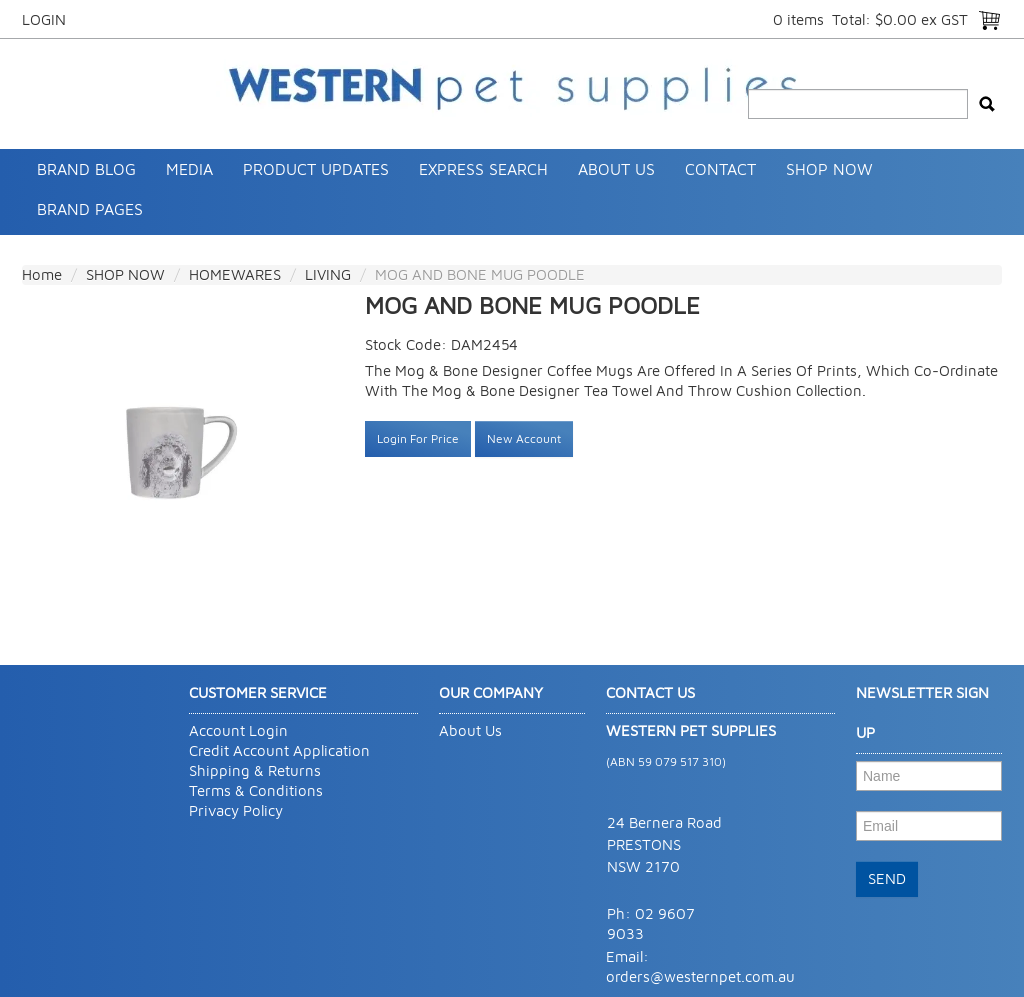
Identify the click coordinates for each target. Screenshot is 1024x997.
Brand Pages (90, 209)
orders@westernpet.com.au (700, 976)
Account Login (238, 730)
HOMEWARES (235, 274)
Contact (720, 169)
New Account (524, 438)
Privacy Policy (236, 810)
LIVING (328, 274)
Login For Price (418, 438)
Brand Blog (86, 169)
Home (42, 274)
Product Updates (316, 169)
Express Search (483, 169)
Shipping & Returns (255, 770)
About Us (616, 169)
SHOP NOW (829, 169)
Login (44, 19)
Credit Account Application (279, 750)
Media (189, 169)
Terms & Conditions (256, 790)
